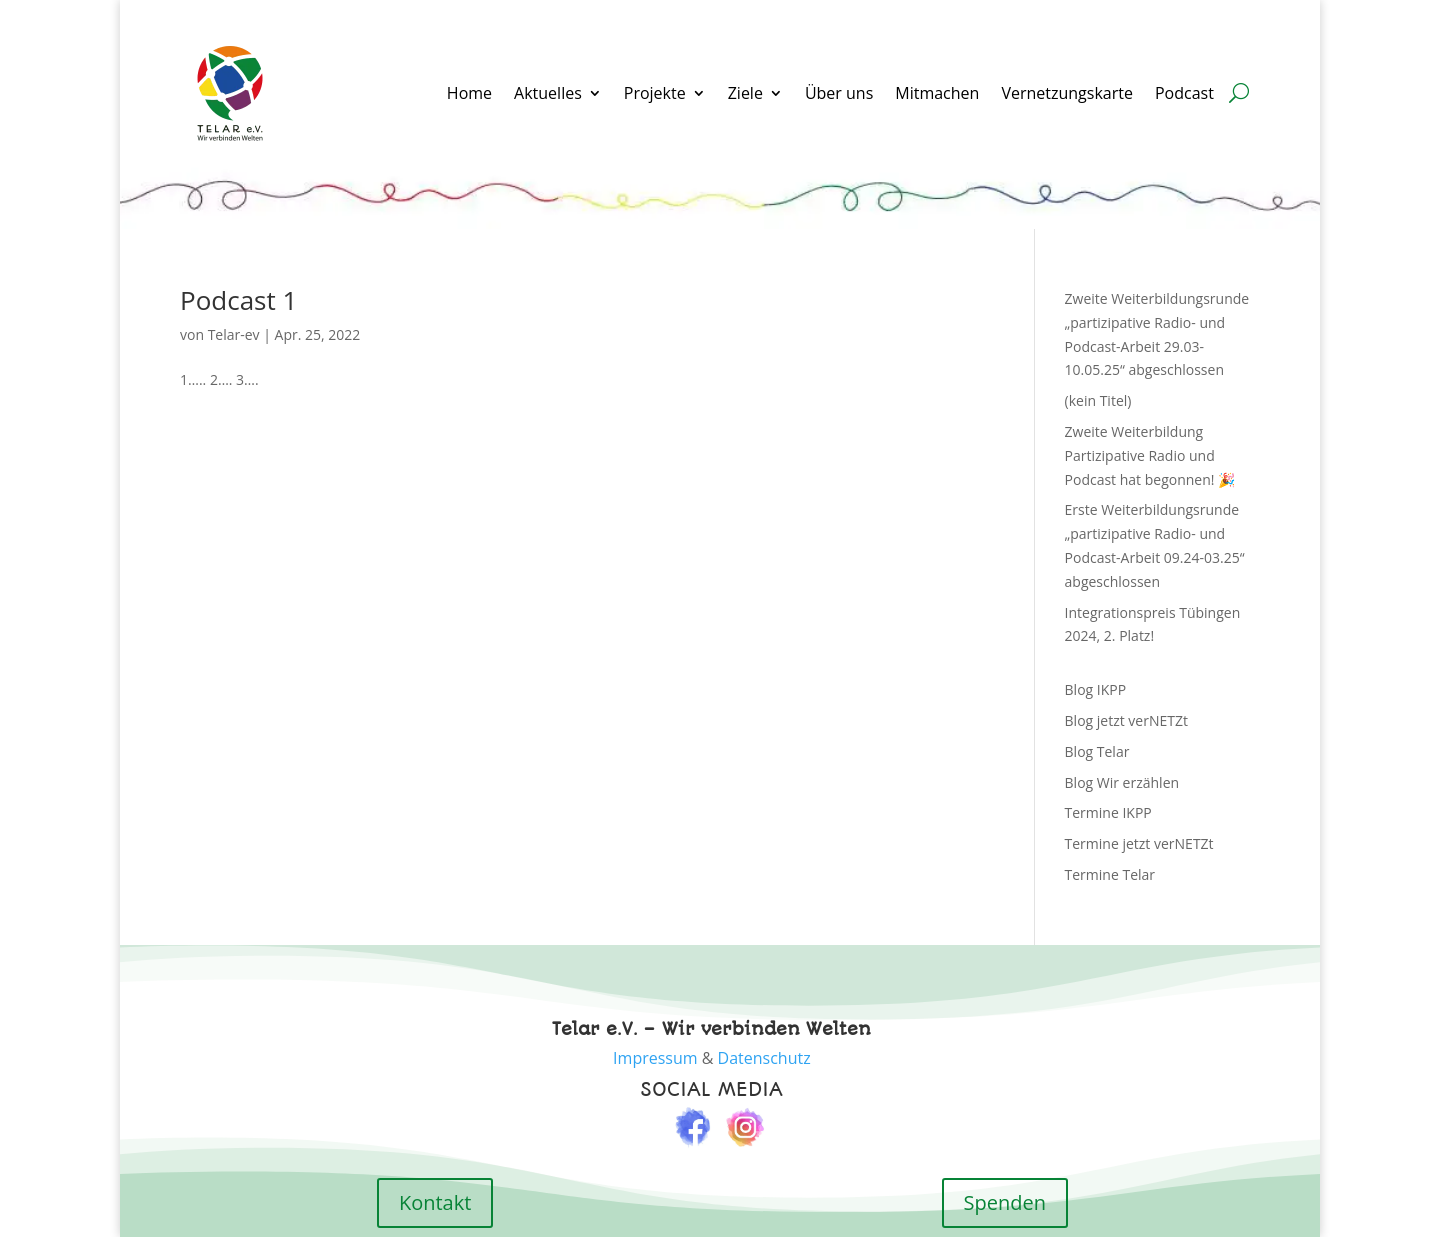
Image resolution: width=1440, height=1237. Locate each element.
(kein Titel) (1098, 400)
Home (469, 93)
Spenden (1005, 1202)
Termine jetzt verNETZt (1139, 843)
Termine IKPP (1108, 812)
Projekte (655, 93)
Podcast (1186, 93)
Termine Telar (1110, 874)
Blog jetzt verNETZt (1126, 720)
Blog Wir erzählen (1122, 782)
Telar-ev (234, 334)
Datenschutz (764, 1058)
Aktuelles (548, 93)
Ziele (745, 93)
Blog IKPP (1096, 689)
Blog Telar (1097, 751)
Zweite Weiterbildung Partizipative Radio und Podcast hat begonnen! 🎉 (1150, 455)
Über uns (839, 93)
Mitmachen (937, 93)
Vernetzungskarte (1067, 93)
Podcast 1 (238, 300)
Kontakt (435, 1202)
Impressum (655, 1058)
